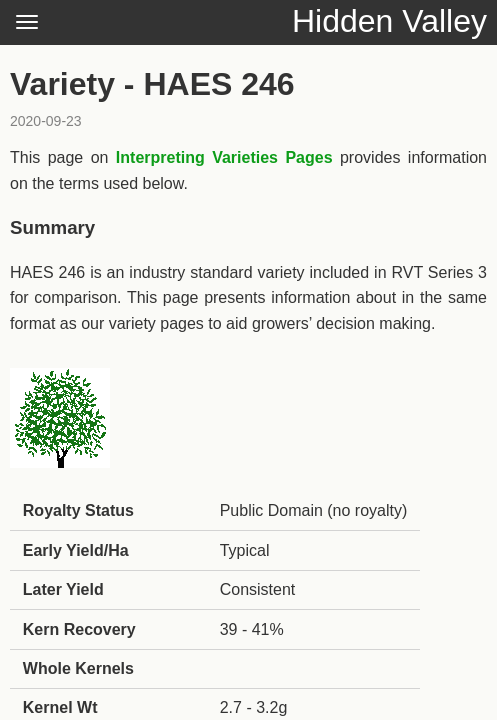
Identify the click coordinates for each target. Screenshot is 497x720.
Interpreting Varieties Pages (224, 157)
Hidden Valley (389, 21)
